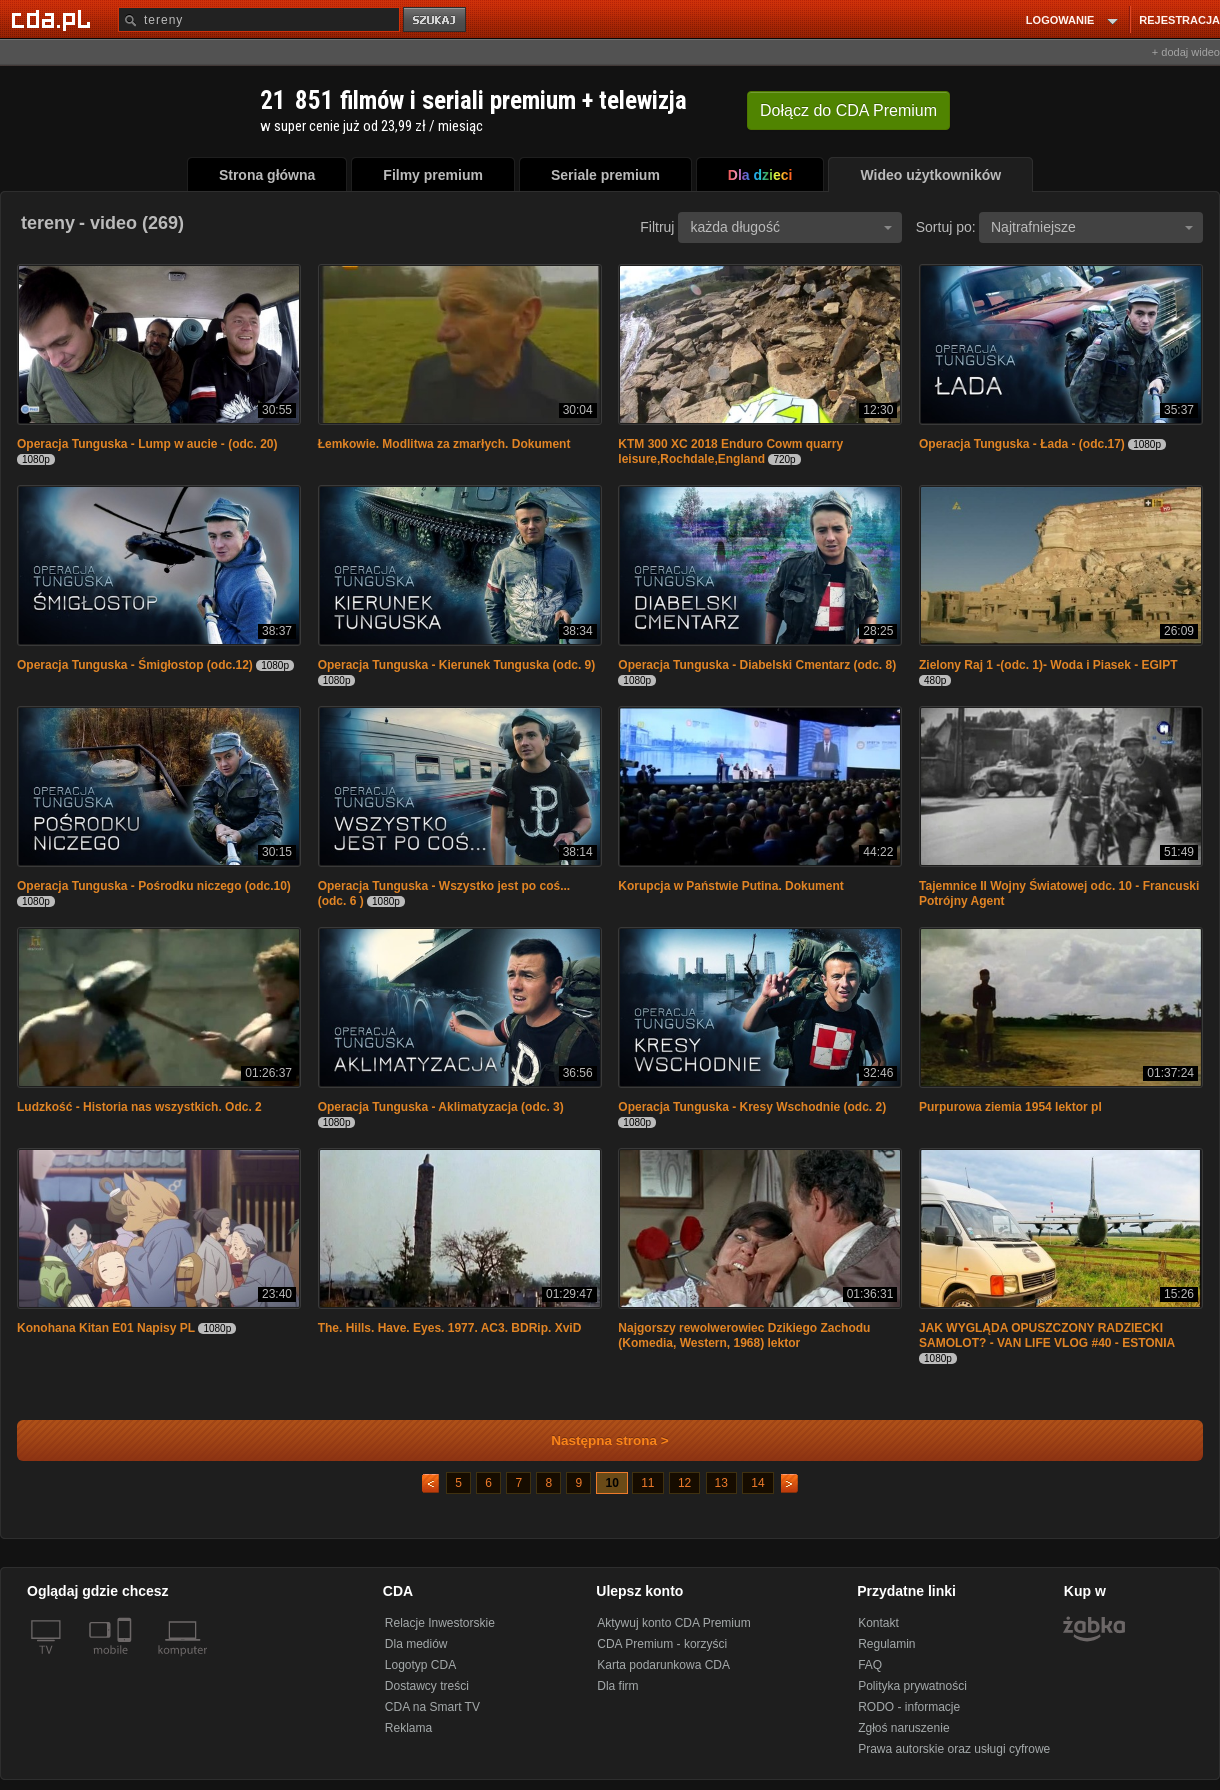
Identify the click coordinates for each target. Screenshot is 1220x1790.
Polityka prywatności (912, 1686)
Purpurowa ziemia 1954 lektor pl (1010, 1107)
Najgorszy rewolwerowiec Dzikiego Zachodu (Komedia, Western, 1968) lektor (744, 1335)
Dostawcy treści (427, 1686)
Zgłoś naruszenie (903, 1728)
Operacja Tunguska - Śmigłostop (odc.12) (135, 665)
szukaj (436, 20)
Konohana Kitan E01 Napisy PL (106, 1328)
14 (757, 1483)
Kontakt (878, 1623)
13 (721, 1483)
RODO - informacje (909, 1707)
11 (647, 1483)
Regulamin (886, 1644)
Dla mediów (416, 1644)
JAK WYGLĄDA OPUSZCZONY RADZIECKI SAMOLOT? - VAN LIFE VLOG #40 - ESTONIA (1047, 1335)
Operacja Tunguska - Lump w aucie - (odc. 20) (147, 444)
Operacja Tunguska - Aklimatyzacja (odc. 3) (441, 1107)
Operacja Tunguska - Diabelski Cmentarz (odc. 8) (757, 665)
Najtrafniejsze (1092, 227)
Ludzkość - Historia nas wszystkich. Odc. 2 (139, 1107)
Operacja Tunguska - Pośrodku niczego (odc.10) (154, 886)
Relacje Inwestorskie (440, 1623)
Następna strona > (596, 1440)
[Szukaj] (259, 19)
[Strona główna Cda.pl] (54, 19)
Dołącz (848, 110)
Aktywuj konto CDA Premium (673, 1623)
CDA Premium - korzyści (662, 1644)
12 (684, 1483)
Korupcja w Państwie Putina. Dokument (730, 886)
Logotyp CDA (420, 1665)
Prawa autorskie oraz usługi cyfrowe (954, 1749)
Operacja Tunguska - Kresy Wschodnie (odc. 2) (752, 1107)
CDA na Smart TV (432, 1707)
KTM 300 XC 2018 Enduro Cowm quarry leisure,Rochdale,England (730, 451)
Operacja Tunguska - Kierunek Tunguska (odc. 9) (457, 665)
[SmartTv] (126, 1662)
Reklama (408, 1728)
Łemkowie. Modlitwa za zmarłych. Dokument (444, 444)
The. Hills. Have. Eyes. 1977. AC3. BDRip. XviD (450, 1328)
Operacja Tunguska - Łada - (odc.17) (1022, 444)
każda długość (791, 227)
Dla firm (617, 1686)
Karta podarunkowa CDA (663, 1665)
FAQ (870, 1665)
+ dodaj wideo (1186, 52)
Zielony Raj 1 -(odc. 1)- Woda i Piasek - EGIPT (1048, 665)
